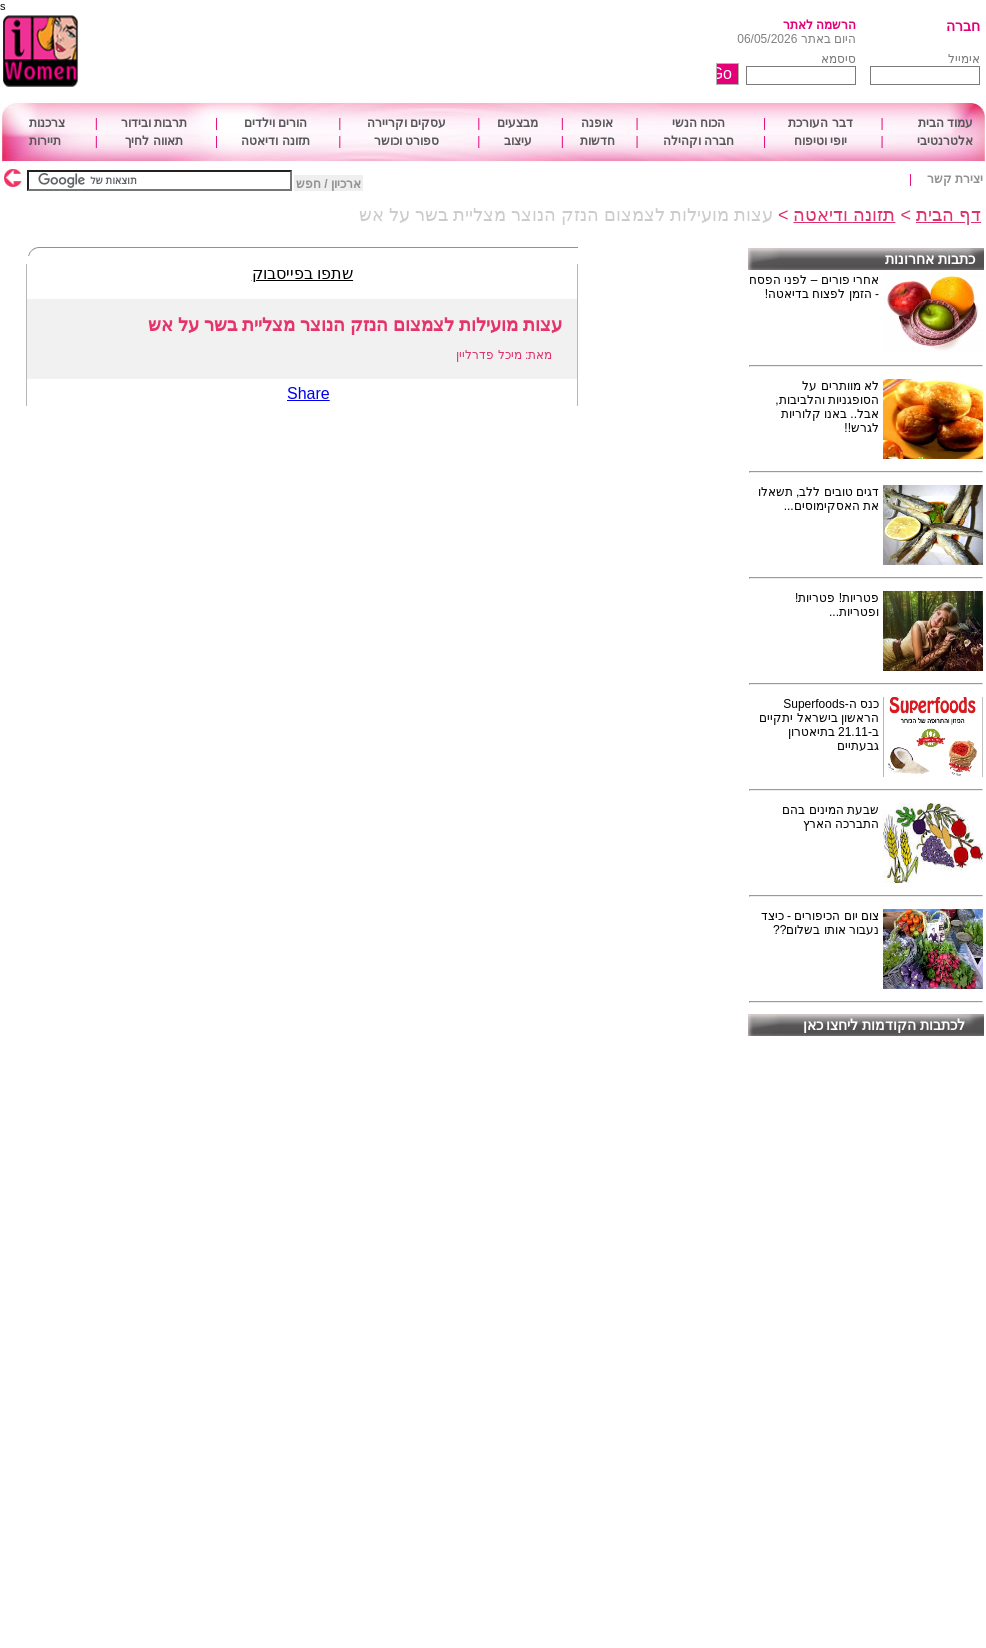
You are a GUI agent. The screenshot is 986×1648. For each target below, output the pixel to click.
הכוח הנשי (698, 123)
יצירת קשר (955, 179)
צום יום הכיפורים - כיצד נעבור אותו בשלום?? (820, 923)
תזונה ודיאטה (275, 141)
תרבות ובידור (154, 123)
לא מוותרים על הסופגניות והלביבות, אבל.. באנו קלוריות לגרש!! (827, 407)
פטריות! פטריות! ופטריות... (837, 605)
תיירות (45, 141)
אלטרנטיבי (945, 141)
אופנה (597, 123)
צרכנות (47, 123)
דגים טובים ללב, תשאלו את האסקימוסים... (818, 499)
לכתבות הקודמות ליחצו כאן (884, 1025)
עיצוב (518, 141)
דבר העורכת (820, 123)
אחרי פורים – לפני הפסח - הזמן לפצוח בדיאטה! (814, 287)
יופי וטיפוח (820, 141)
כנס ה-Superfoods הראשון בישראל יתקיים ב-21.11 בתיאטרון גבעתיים (819, 725)
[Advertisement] (438, 52)
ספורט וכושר (406, 141)
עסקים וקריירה (406, 123)
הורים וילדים (275, 123)
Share (308, 393)
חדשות (597, 141)
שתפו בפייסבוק (302, 273)
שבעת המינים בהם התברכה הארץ (830, 817)
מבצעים (517, 123)
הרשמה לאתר (819, 25)
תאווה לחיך (153, 141)
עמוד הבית (945, 123)
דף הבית (948, 215)
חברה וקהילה (698, 141)
